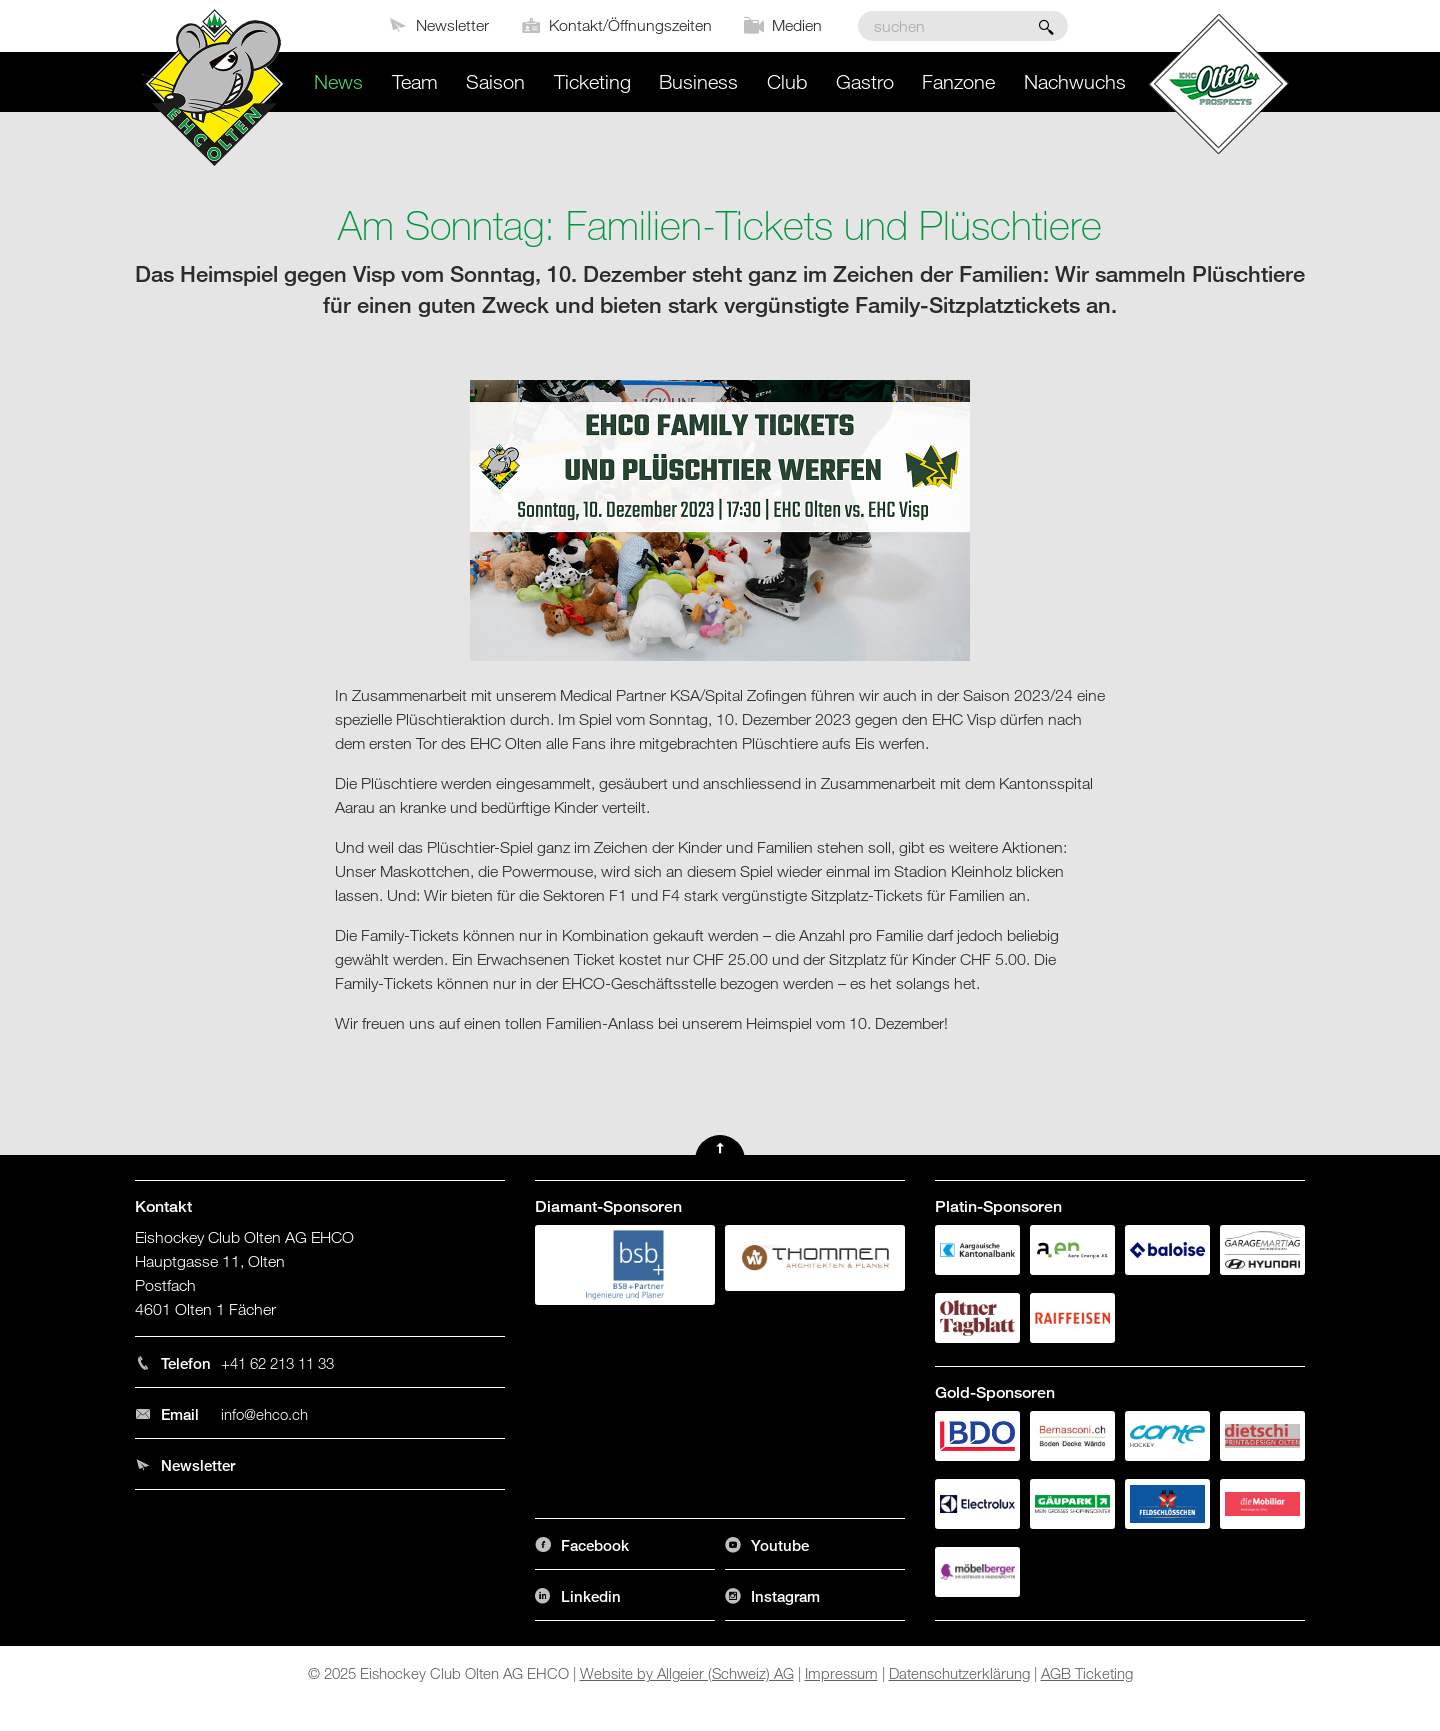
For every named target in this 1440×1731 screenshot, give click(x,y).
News (338, 81)
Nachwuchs (1075, 81)
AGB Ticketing (1087, 1673)
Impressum (841, 1673)
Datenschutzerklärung (959, 1673)
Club (787, 81)
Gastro (865, 81)
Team (415, 81)
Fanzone (958, 81)
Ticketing (592, 81)
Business (698, 81)
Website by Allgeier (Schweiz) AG (687, 1673)
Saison (495, 81)
